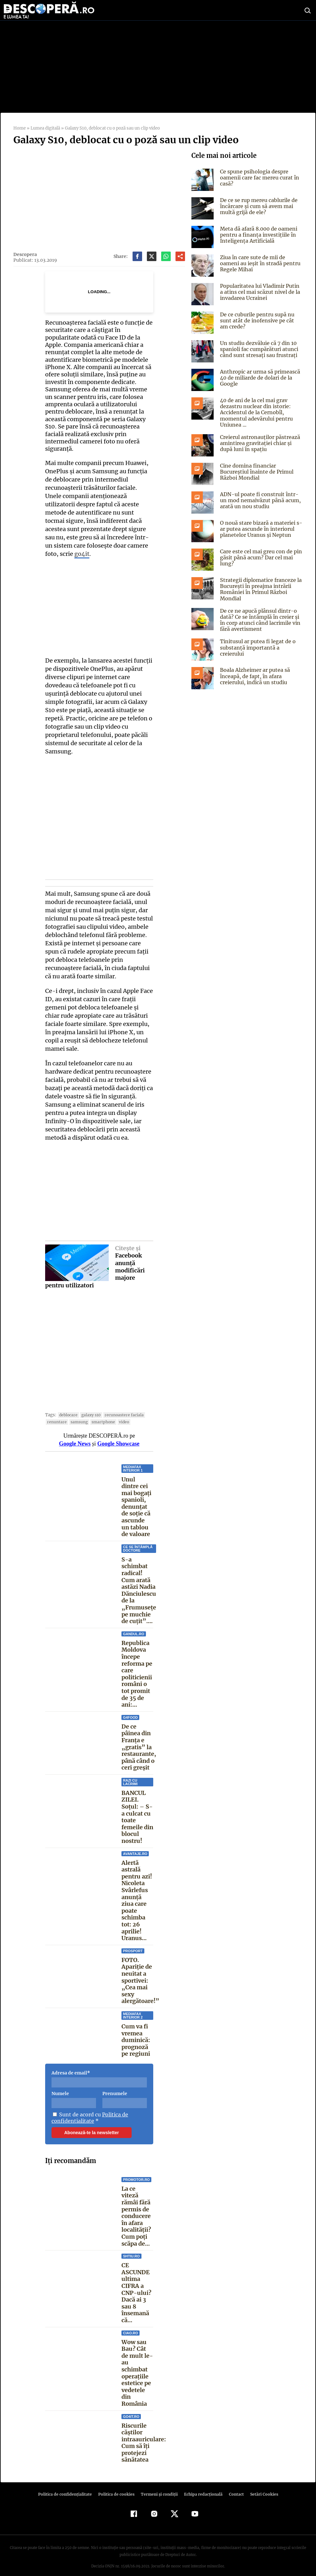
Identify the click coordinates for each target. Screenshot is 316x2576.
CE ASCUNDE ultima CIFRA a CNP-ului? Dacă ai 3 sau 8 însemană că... (135, 2284)
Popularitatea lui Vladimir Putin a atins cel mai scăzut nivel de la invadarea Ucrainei (261, 292)
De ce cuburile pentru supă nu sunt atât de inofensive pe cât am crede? (260, 320)
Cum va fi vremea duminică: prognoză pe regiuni (135, 2031)
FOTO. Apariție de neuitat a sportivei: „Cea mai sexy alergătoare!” (139, 1972)
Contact (233, 2486)
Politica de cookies (117, 2486)
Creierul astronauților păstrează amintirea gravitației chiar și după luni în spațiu (259, 443)
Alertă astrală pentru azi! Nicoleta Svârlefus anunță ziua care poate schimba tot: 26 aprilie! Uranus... (136, 1892)
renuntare (56, 1413)
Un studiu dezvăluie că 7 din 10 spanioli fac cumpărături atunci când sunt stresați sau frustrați (258, 349)
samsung (77, 1413)
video (121, 1413)
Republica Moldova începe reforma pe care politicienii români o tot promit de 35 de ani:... (136, 1665)
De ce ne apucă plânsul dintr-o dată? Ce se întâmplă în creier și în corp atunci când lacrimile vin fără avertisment (259, 620)
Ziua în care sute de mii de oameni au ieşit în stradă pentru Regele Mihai (259, 263)
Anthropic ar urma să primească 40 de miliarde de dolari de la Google (259, 377)
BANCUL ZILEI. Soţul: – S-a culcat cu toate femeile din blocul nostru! (137, 1808)
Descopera (25, 254)
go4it (142, 545)
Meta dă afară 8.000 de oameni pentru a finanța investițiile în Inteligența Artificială (257, 235)
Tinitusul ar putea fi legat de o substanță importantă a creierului (261, 644)
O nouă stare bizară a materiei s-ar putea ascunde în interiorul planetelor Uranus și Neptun (260, 529)
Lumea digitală (45, 128)
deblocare (67, 1406)
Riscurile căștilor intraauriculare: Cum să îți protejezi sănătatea (143, 2434)
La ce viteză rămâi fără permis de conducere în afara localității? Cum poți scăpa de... (136, 2208)
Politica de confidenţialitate (67, 2486)
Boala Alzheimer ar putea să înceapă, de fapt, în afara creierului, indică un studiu (254, 676)
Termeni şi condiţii (158, 2486)
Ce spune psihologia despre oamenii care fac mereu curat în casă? (258, 177)
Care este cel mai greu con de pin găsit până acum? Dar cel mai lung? (259, 557)
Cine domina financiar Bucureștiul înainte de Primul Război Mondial (256, 471)
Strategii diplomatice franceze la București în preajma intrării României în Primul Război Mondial (259, 589)
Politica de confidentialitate (89, 2109)
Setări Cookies (260, 2486)
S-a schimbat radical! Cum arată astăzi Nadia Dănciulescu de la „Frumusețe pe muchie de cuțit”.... (138, 1582)
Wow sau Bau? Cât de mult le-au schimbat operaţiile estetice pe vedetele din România (136, 2364)
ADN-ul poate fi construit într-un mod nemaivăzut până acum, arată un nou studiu (260, 500)
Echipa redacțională (201, 2486)
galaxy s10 (88, 1406)
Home (19, 128)
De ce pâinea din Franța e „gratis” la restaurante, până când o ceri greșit (138, 1739)
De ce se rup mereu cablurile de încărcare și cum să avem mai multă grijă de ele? (257, 206)
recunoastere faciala (120, 1406)
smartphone (101, 1413)
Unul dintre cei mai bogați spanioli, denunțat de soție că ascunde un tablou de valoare (136, 1498)
